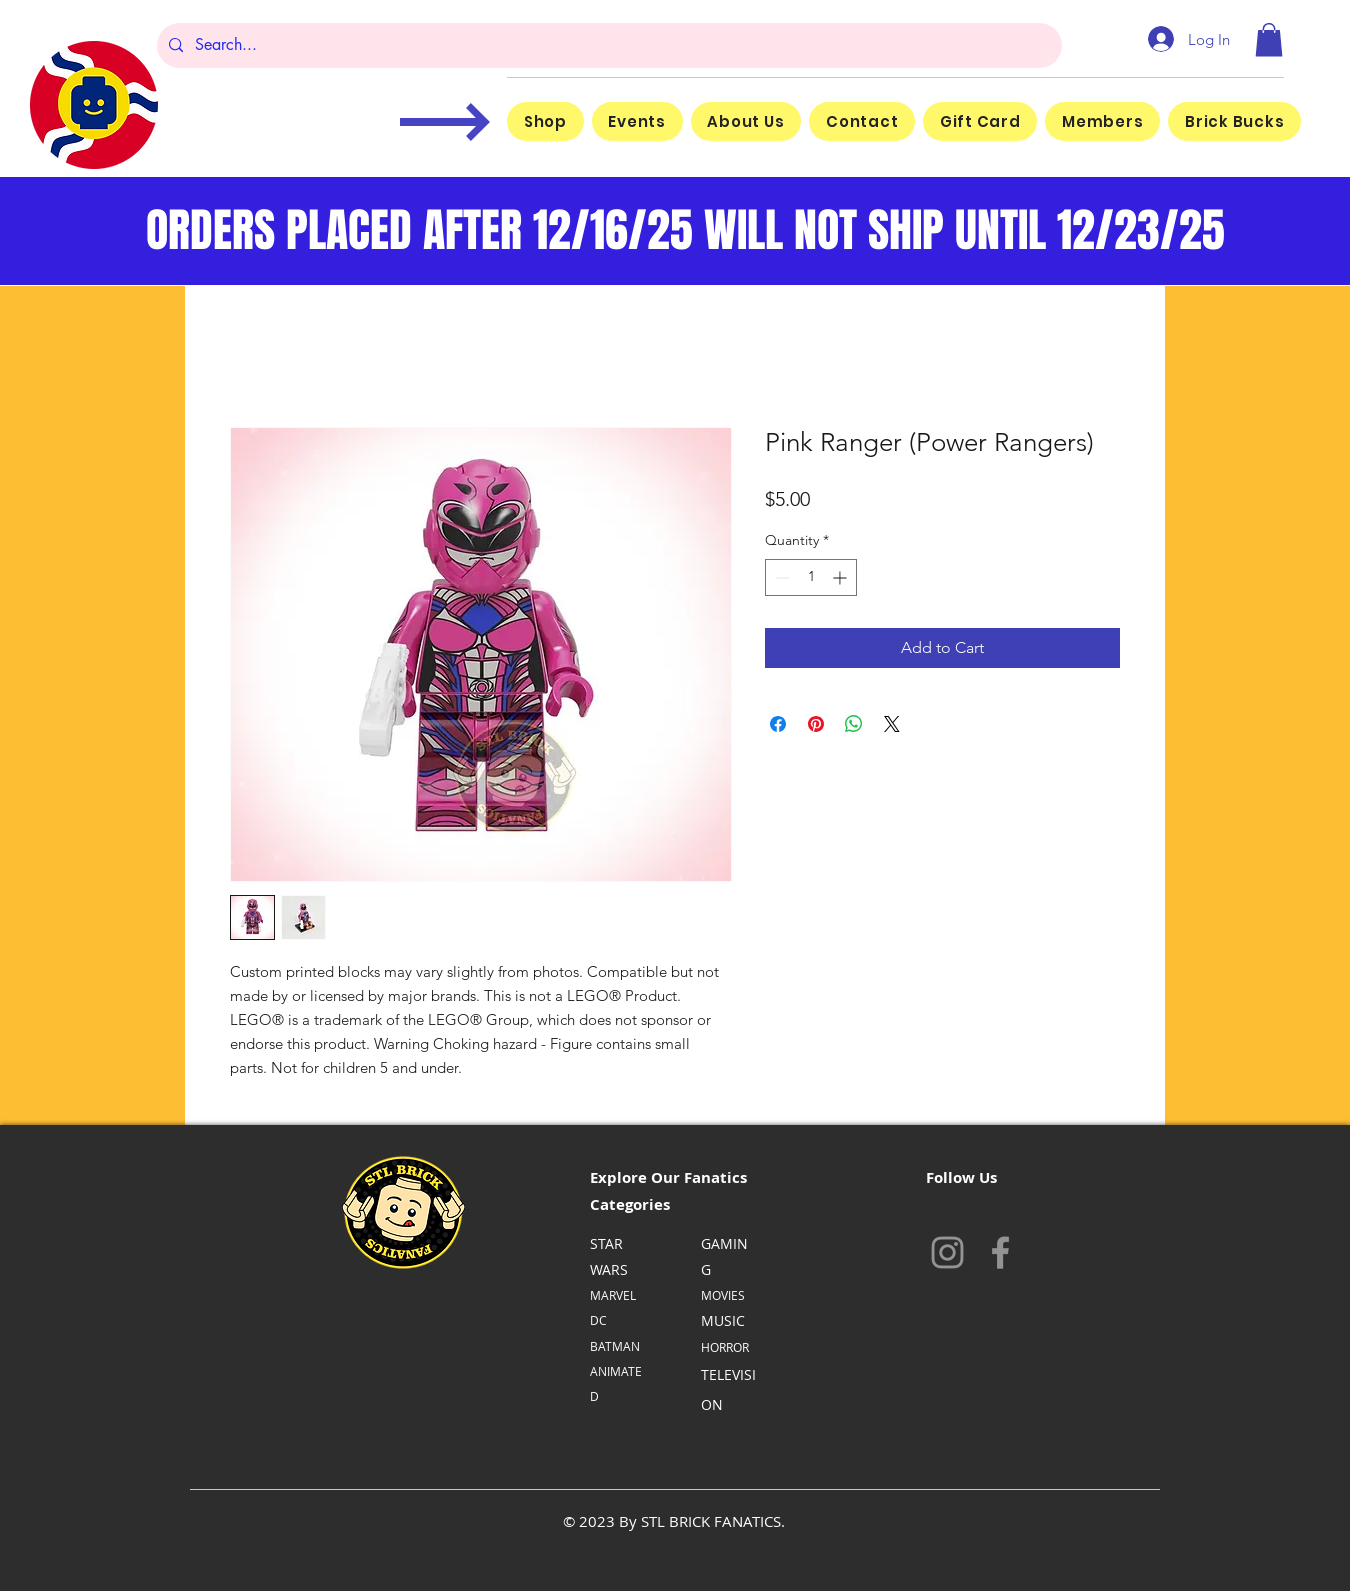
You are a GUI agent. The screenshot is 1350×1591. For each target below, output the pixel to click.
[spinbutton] (811, 577)
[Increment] (841, 577)
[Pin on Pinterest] (816, 724)
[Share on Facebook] (778, 724)
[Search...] (607, 45)
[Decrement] (780, 577)
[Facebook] (1000, 1252)
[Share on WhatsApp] (854, 724)
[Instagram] (947, 1252)
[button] (1269, 39)
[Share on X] (892, 724)
